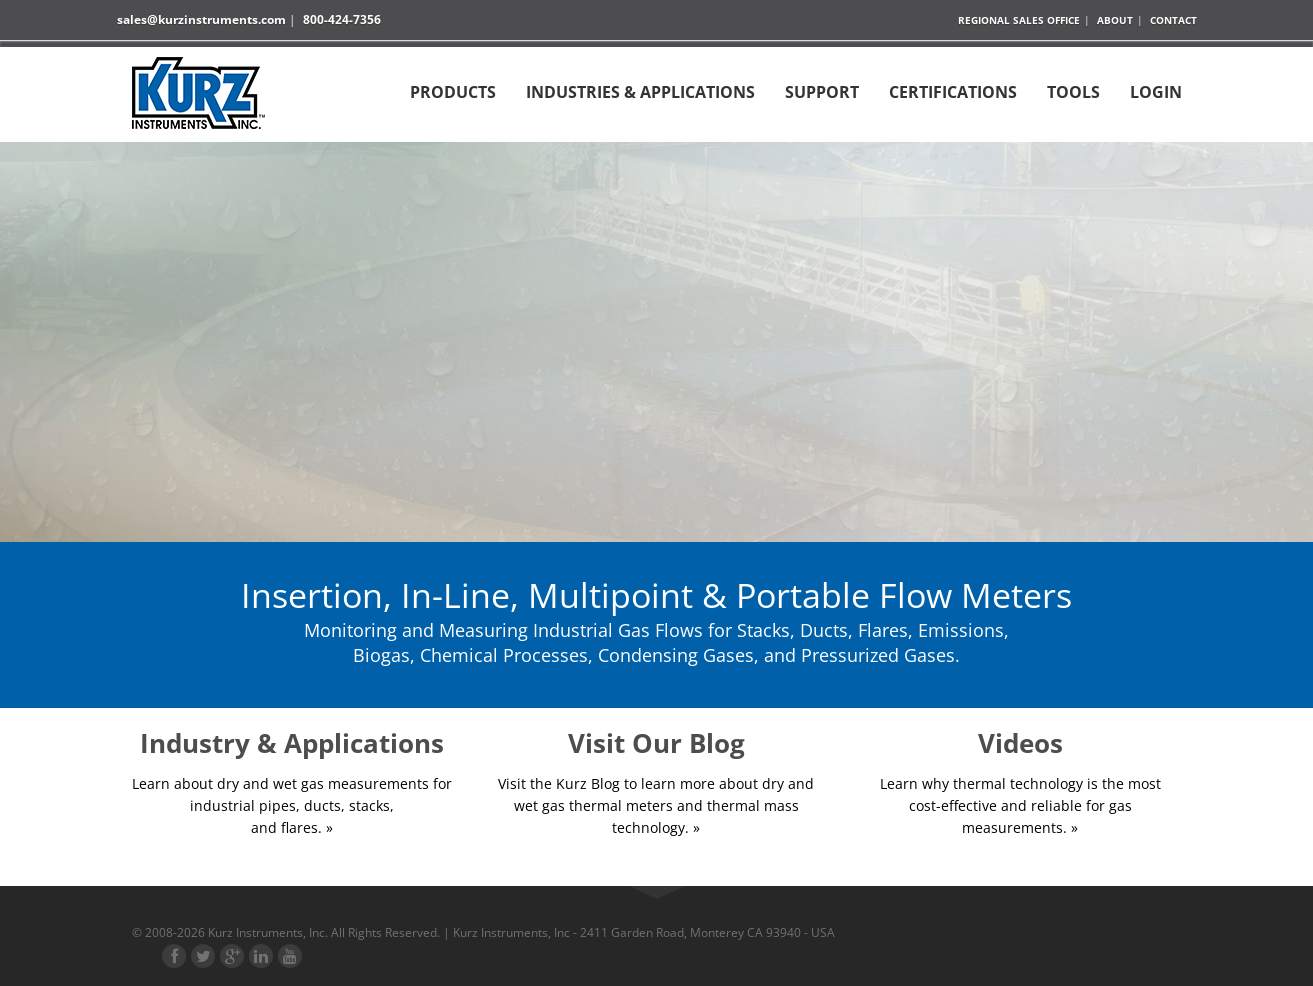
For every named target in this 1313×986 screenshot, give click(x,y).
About (1115, 20)
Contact (1173, 20)
